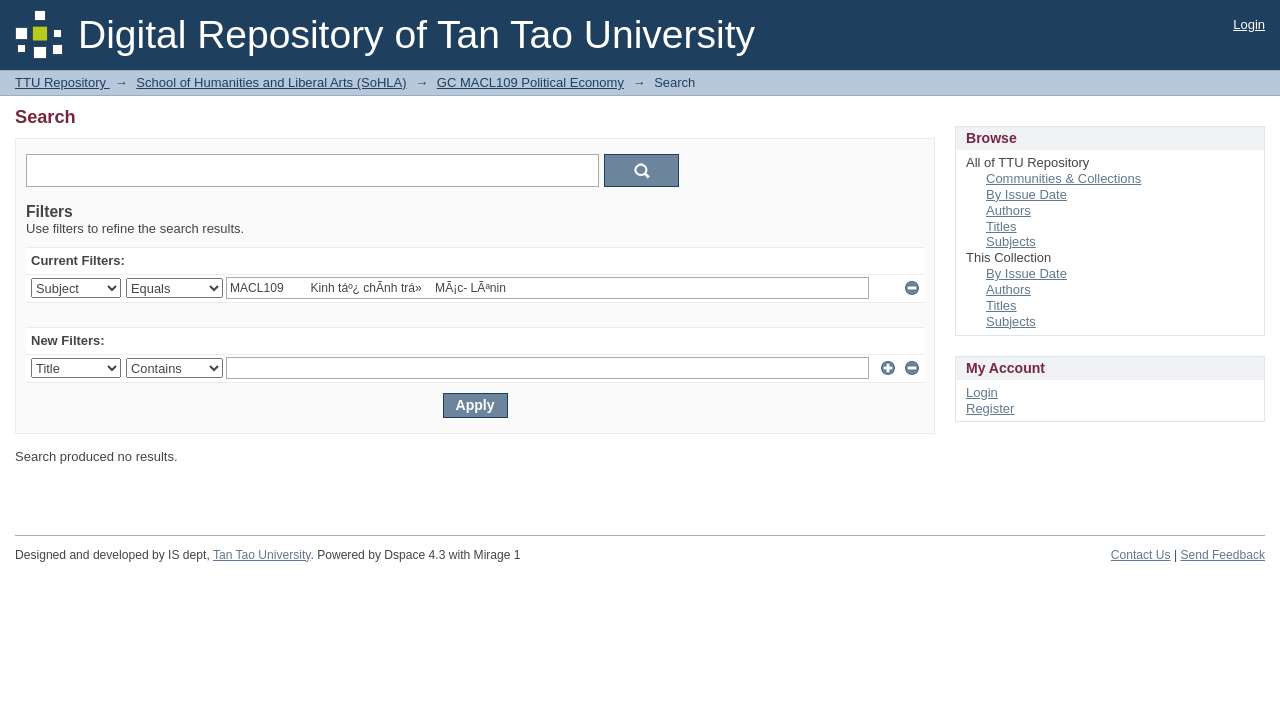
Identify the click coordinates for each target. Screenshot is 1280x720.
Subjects (1011, 241)
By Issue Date (1026, 194)
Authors (1008, 210)
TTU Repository (62, 82)
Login (1249, 24)
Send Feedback (1222, 555)
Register (990, 408)
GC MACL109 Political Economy (530, 82)
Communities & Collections (1063, 178)
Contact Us (1141, 555)
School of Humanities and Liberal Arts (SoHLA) (271, 82)
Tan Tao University (262, 555)
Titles (1001, 226)
